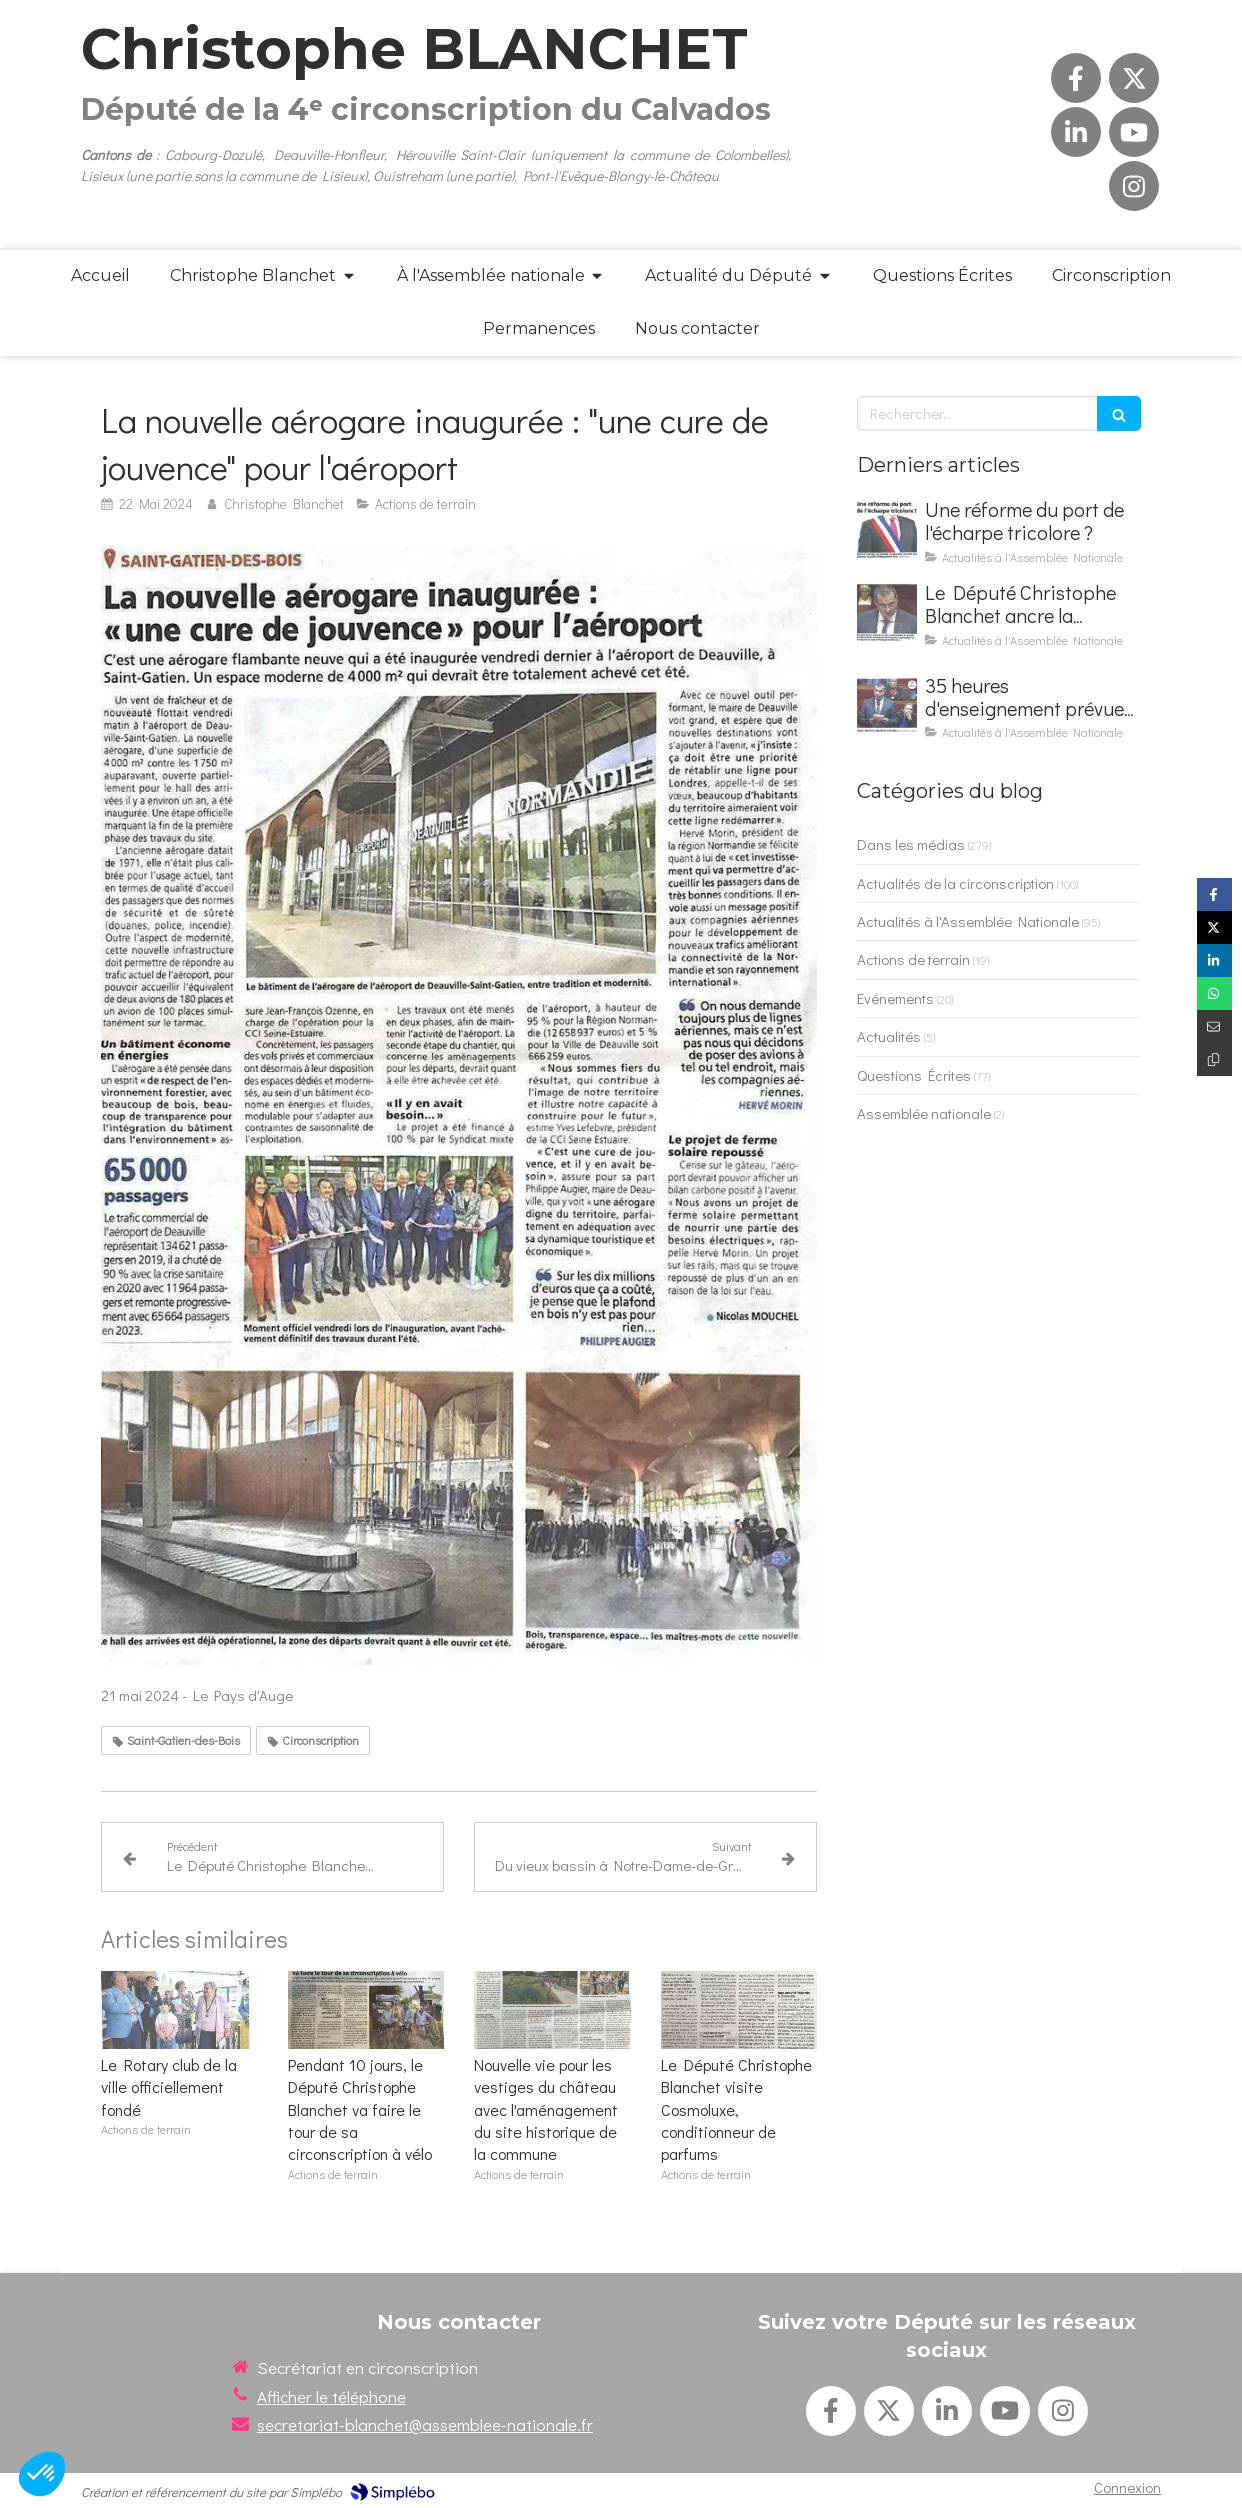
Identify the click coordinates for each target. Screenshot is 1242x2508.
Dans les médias (911, 844)
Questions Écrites (914, 1075)
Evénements (895, 998)
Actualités (889, 1036)
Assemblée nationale (924, 1113)
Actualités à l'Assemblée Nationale (968, 921)
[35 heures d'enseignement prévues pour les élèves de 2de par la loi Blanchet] (887, 705)
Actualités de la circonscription (955, 883)
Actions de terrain (913, 959)
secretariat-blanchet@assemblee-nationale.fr (425, 2424)
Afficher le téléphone (331, 2396)
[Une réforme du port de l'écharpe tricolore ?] (887, 529)
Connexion (1127, 2487)
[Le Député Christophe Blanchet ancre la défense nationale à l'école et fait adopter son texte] (887, 612)
